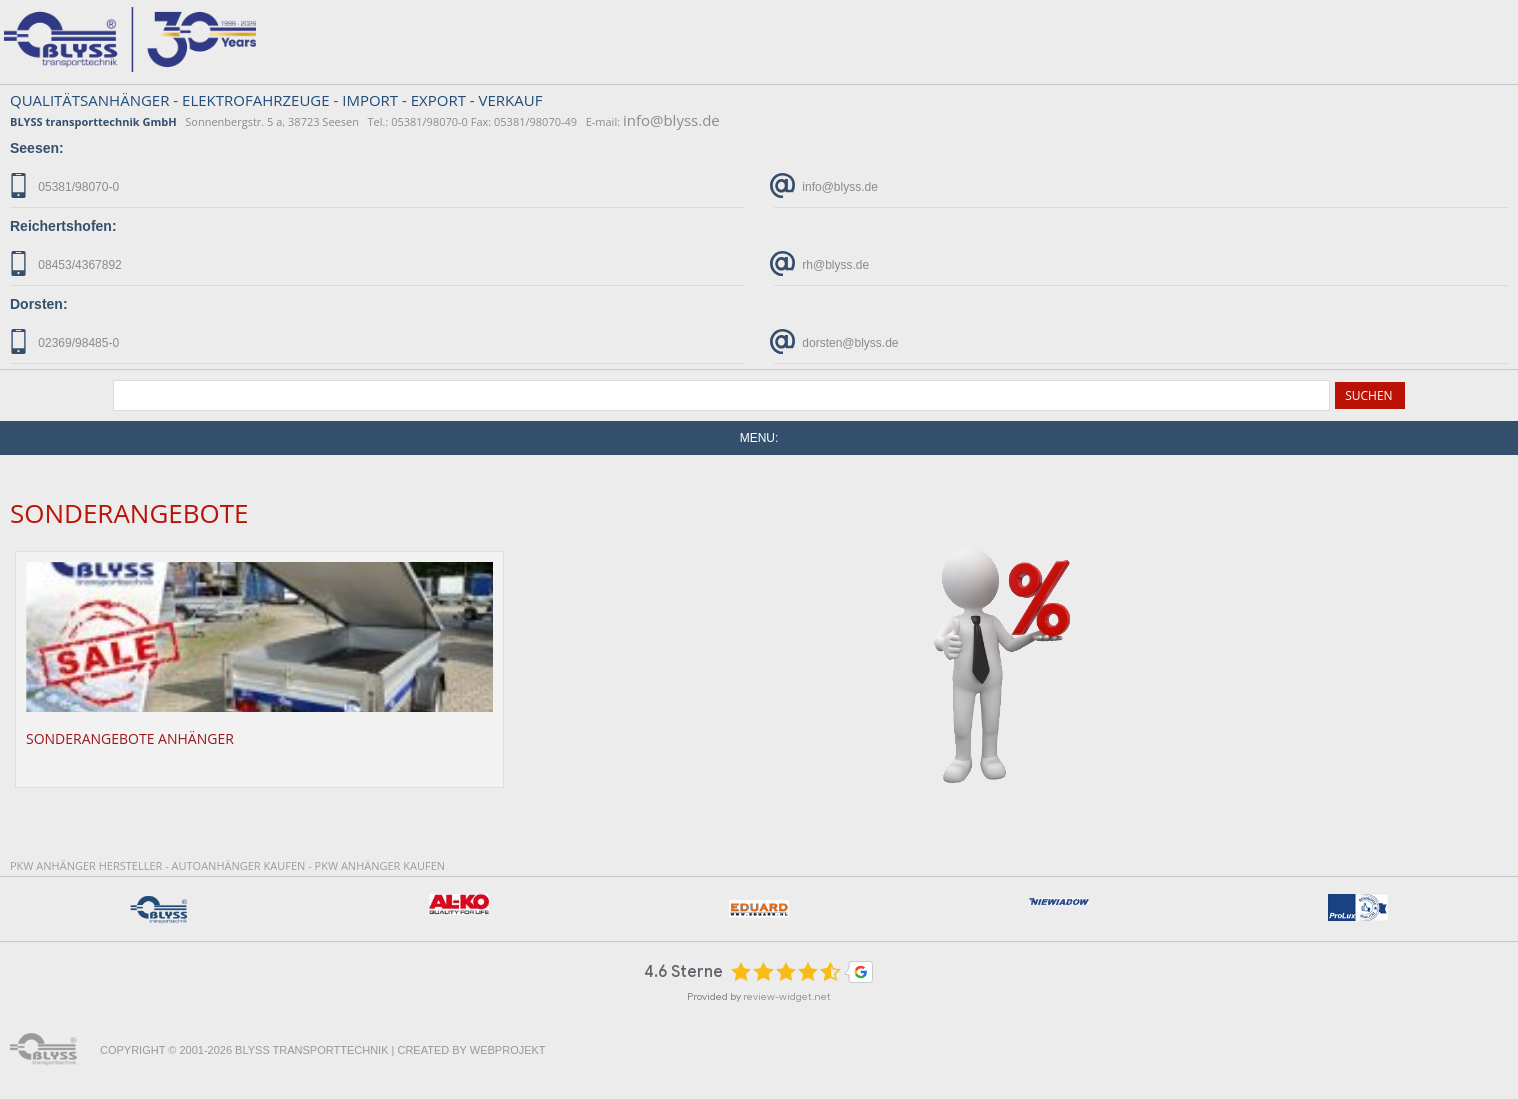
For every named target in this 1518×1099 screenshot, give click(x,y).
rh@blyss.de (821, 263)
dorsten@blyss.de (836, 341)
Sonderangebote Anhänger (130, 738)
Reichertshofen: (63, 226)
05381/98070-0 (64, 185)
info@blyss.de (671, 120)
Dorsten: (39, 304)
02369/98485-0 (64, 341)
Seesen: (37, 148)
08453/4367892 (66, 263)
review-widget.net (787, 996)
